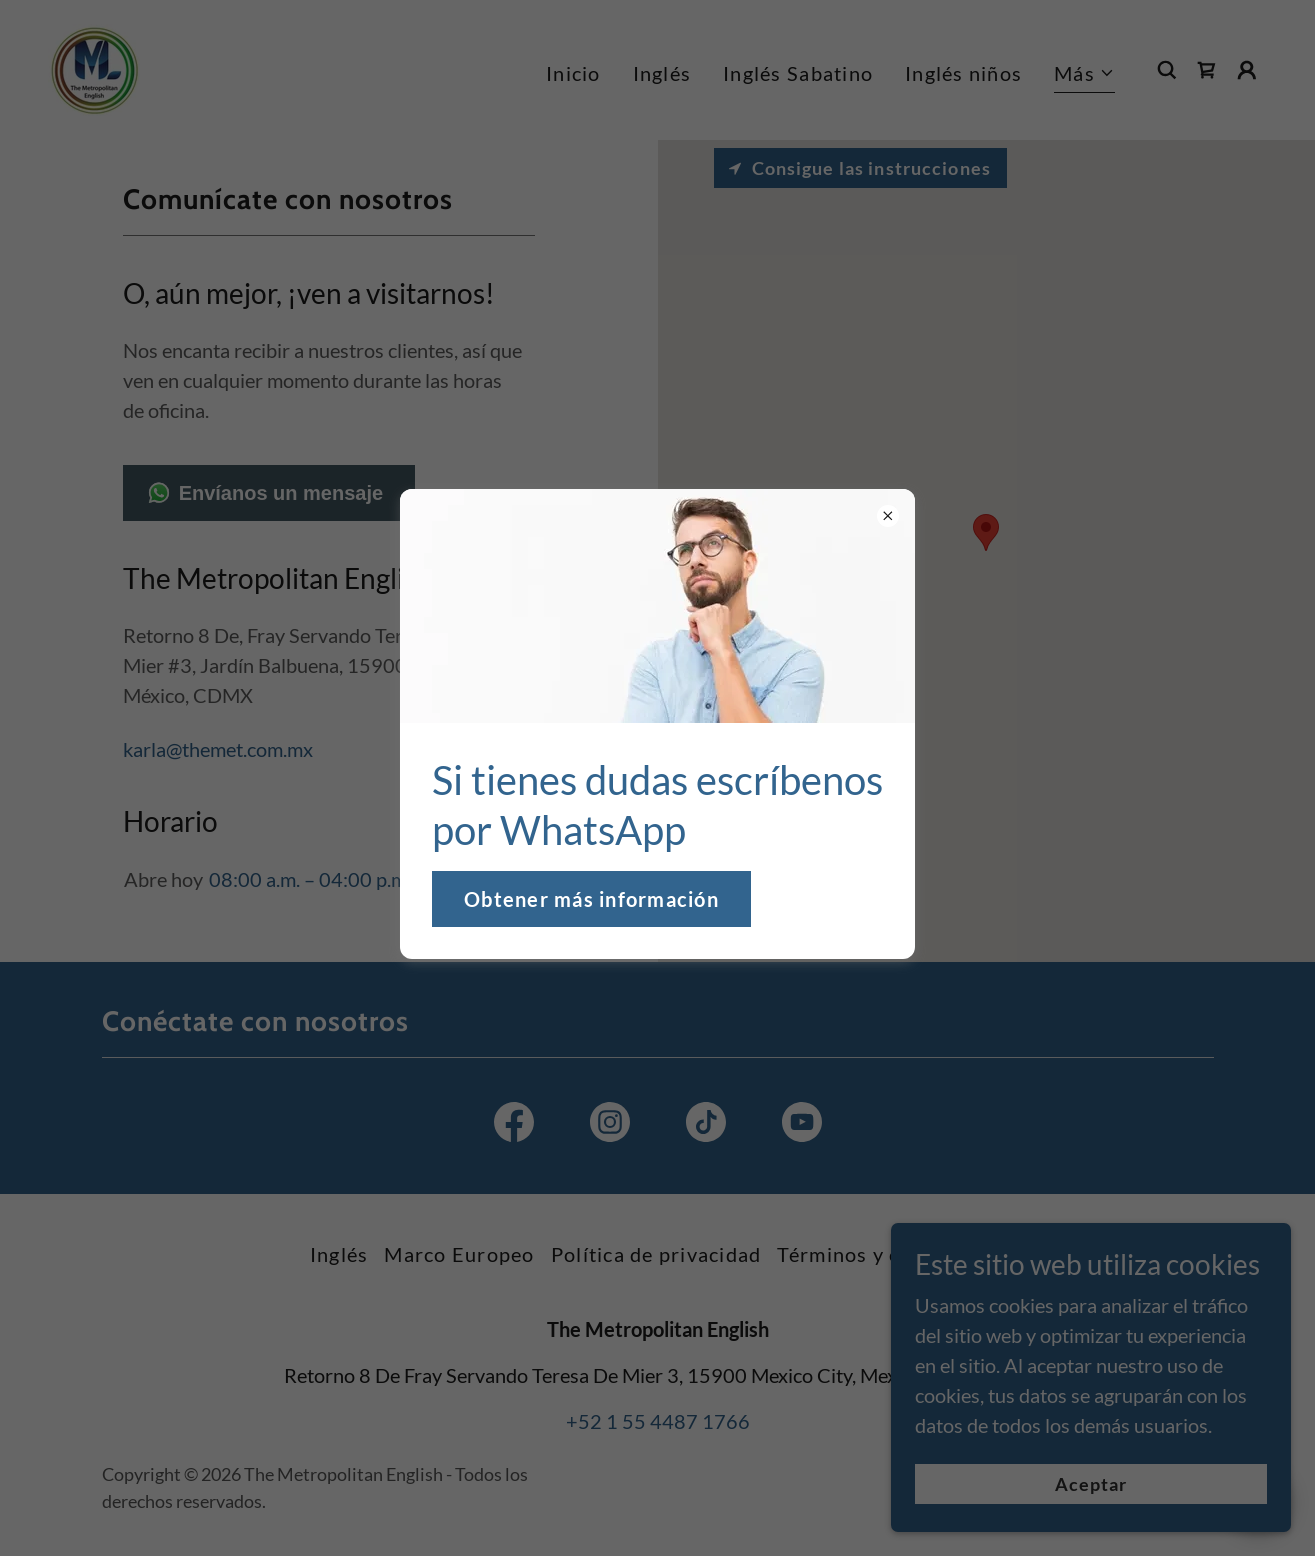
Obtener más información (591, 899)
